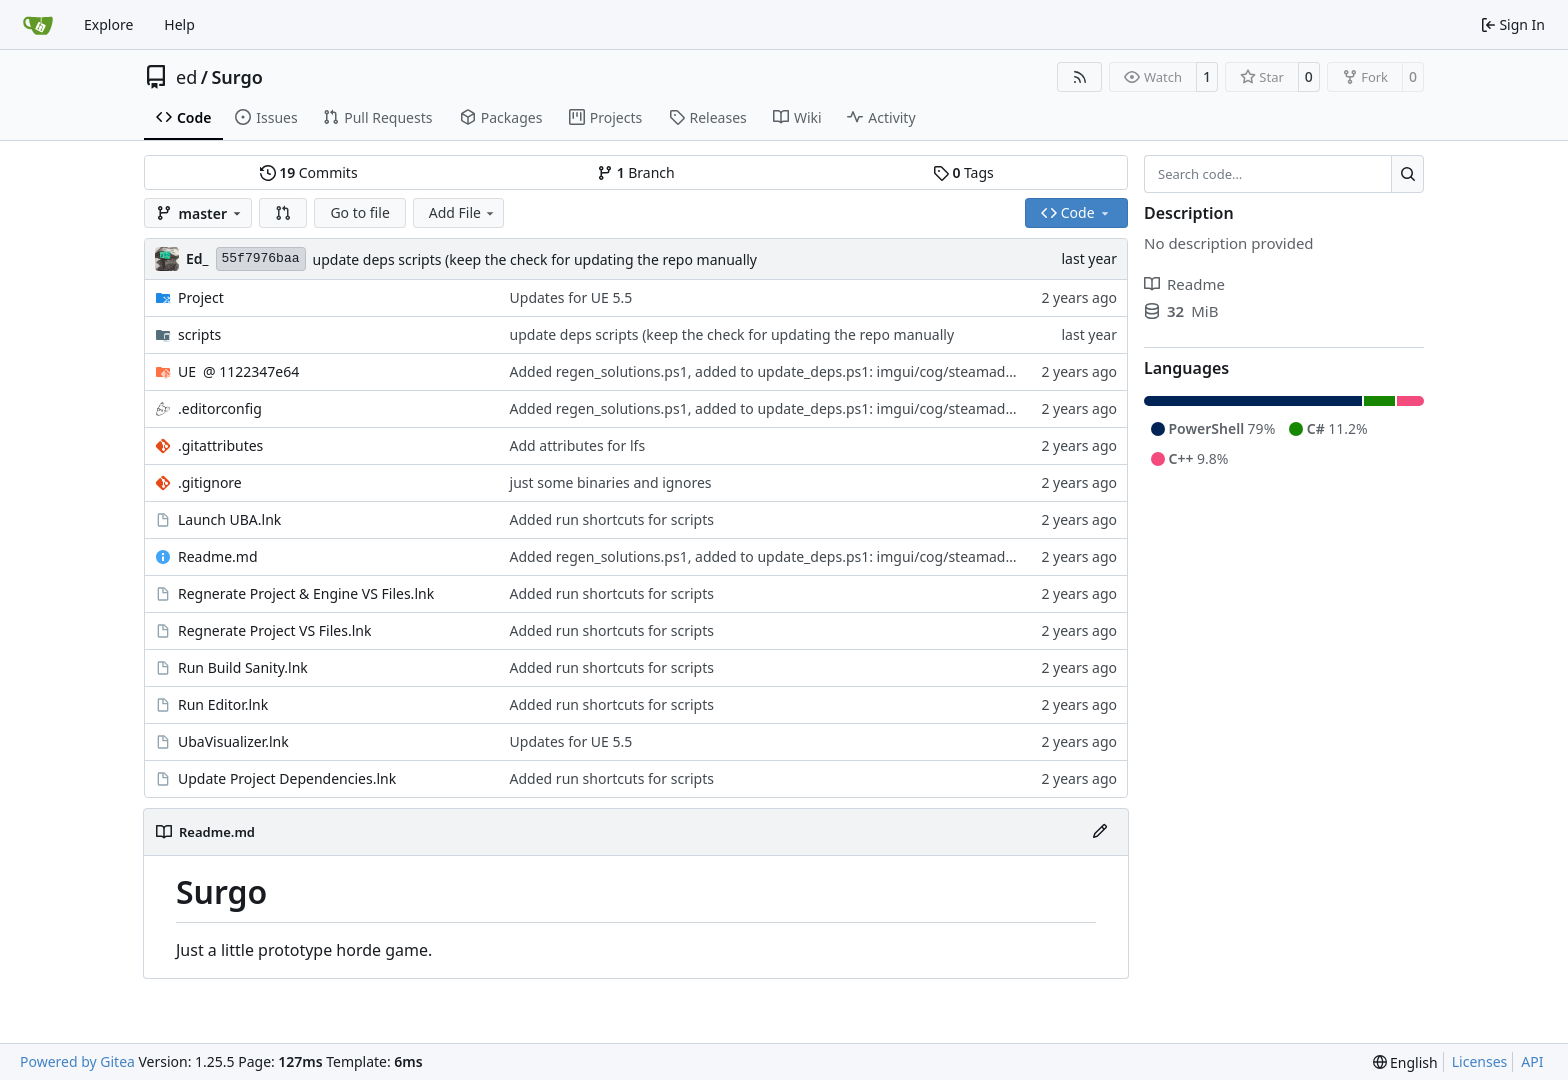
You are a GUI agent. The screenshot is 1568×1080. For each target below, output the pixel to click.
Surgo (236, 77)
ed (186, 77)
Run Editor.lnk (223, 704)
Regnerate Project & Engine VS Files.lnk (306, 593)
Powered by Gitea (77, 1061)
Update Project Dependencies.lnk (287, 778)
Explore (108, 24)
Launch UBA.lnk (229, 519)
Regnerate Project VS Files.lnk (274, 630)
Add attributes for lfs (578, 445)
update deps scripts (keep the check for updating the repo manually (535, 259)
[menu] (1405, 1062)
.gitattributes (220, 445)
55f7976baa (261, 258)
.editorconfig (220, 408)
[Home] (38, 25)
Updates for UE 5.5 (571, 297)
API (1532, 1061)
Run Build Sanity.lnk (243, 667)
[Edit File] (1100, 832)
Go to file (359, 212)
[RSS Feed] (1080, 77)
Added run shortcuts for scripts (612, 519)
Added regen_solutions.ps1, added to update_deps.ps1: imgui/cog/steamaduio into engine (807, 371)
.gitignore (210, 482)
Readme (1184, 284)
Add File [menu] (463, 212)
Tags (963, 172)
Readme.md (218, 556)
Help (179, 24)
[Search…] (1407, 174)
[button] (283, 213)
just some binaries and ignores (611, 482)
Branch (636, 172)
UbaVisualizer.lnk (233, 741)
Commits (309, 172)
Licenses (1480, 1061)
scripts (199, 334)
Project (201, 297)
